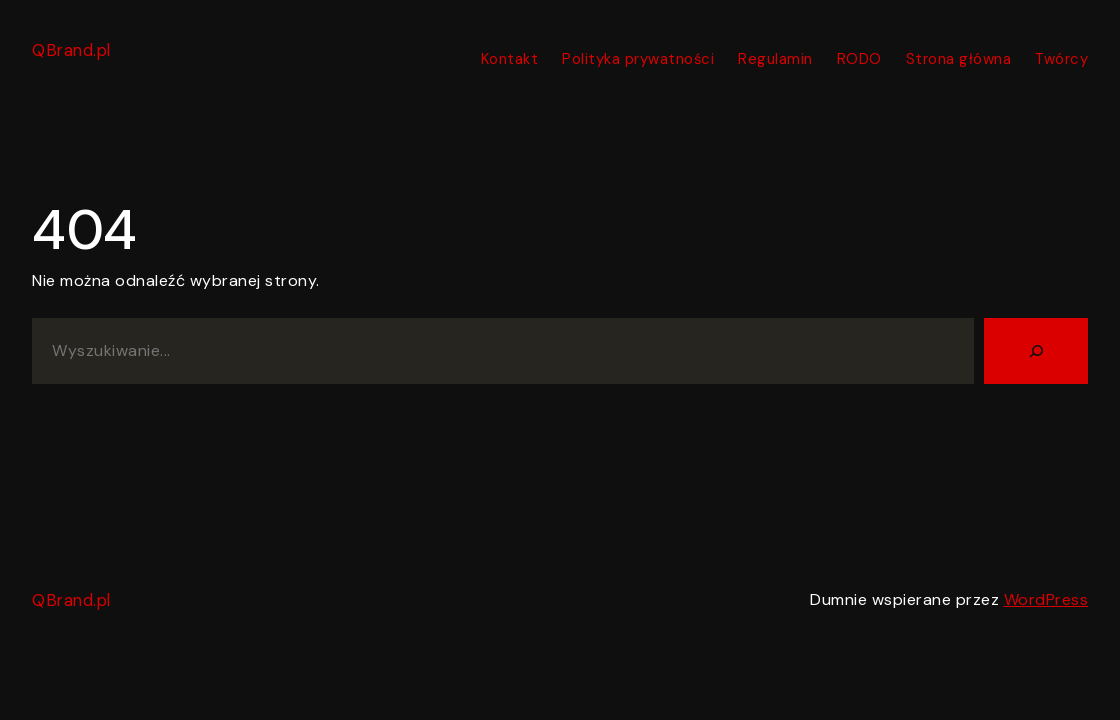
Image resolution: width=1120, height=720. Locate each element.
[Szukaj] (1036, 351)
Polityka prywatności (638, 59)
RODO (859, 59)
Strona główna (959, 59)
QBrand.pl (71, 50)
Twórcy (1061, 59)
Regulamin (775, 59)
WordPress (1046, 599)
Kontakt (510, 59)
